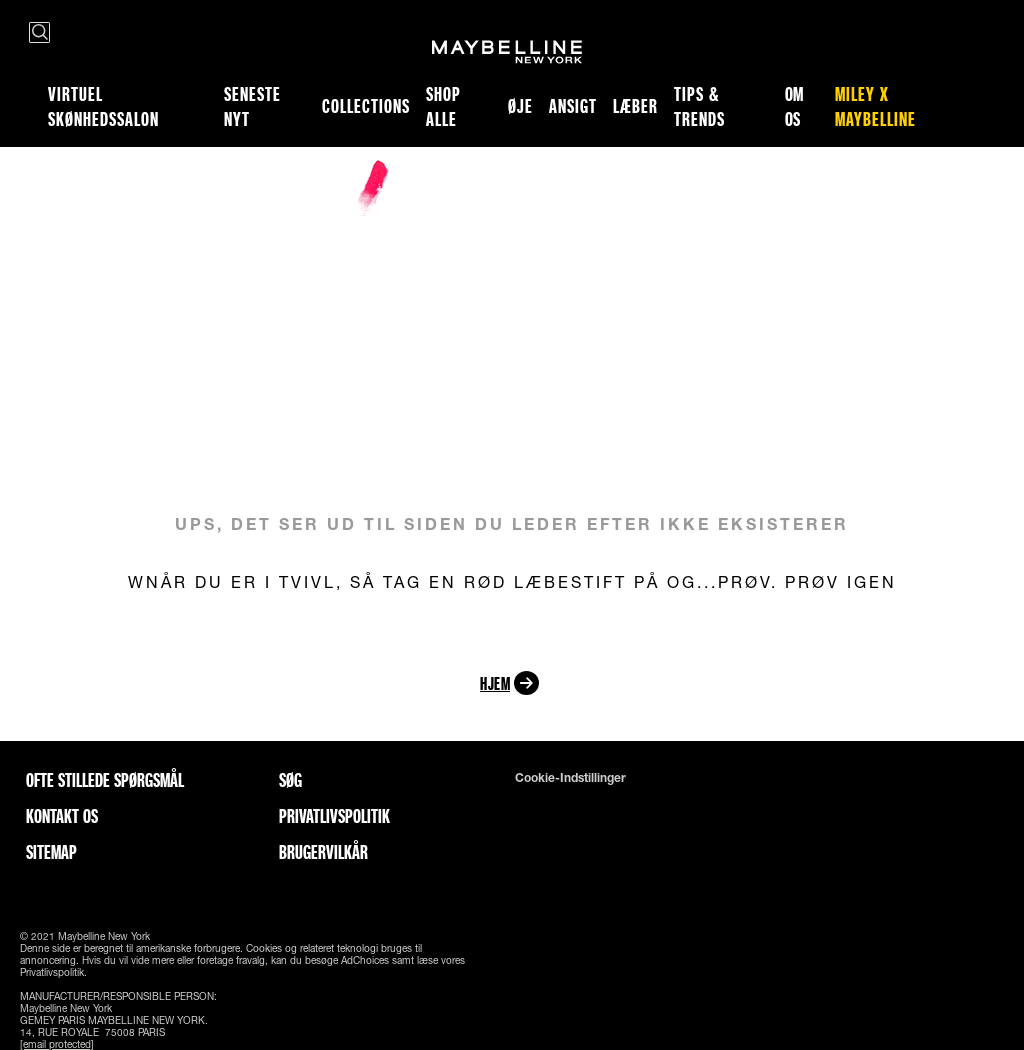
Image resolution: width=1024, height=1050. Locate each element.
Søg (290, 780)
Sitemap (51, 852)
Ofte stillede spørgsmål (105, 780)
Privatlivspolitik (334, 816)
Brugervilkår (323, 852)
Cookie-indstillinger (570, 778)
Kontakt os (62, 816)
